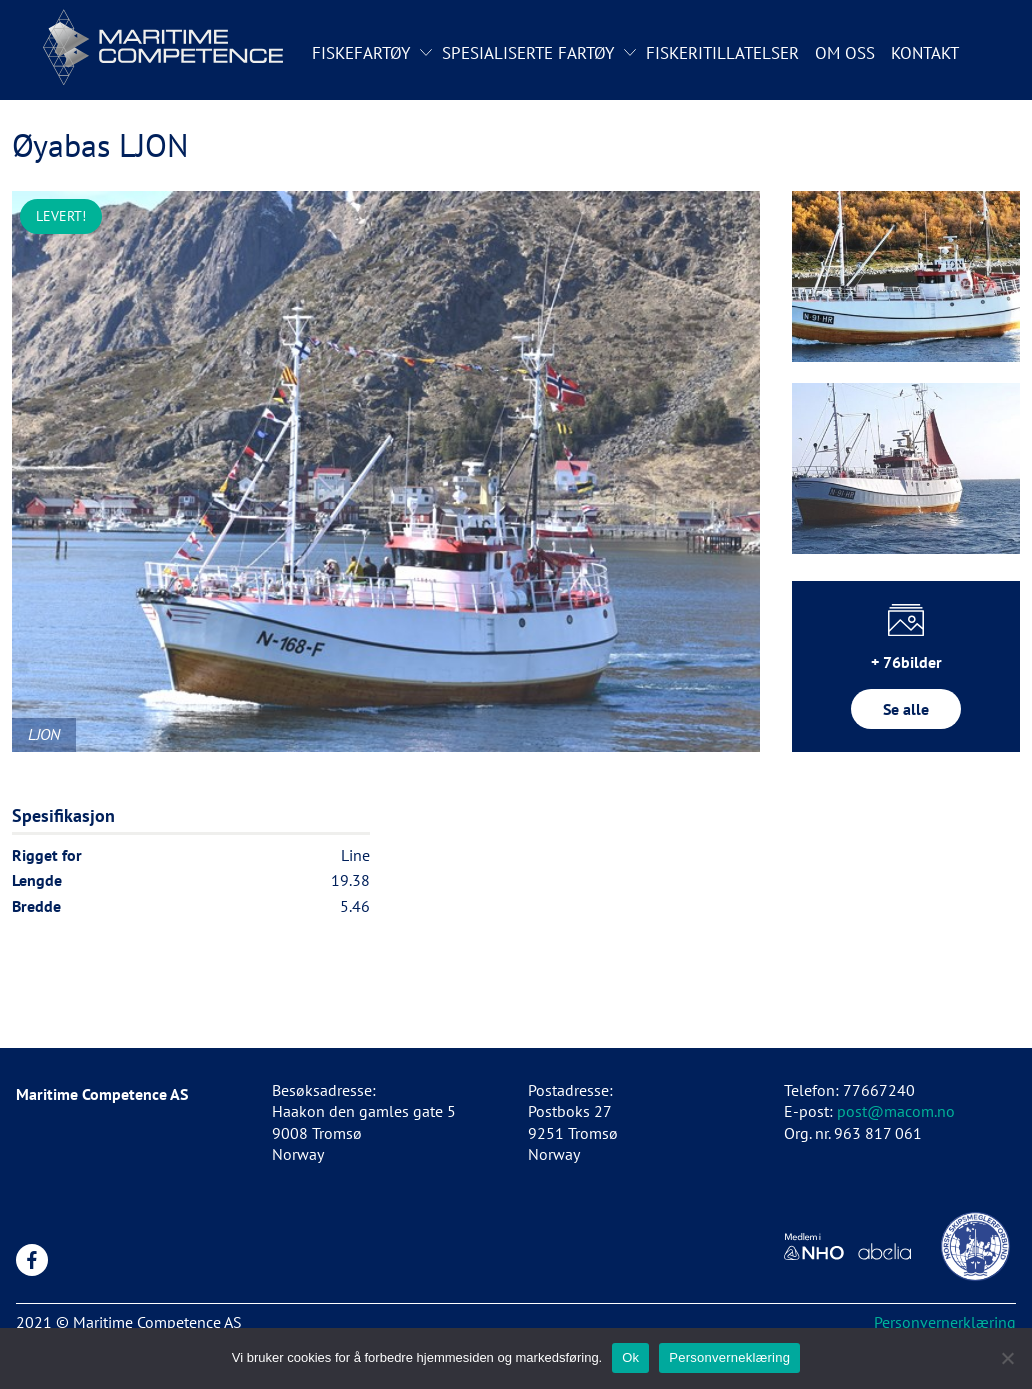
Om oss (845, 53)
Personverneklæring (729, 1357)
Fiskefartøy (361, 53)
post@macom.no (896, 1111)
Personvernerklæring (945, 1322)
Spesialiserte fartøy (528, 53)
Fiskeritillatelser (722, 53)
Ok (630, 1357)
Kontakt (925, 53)
